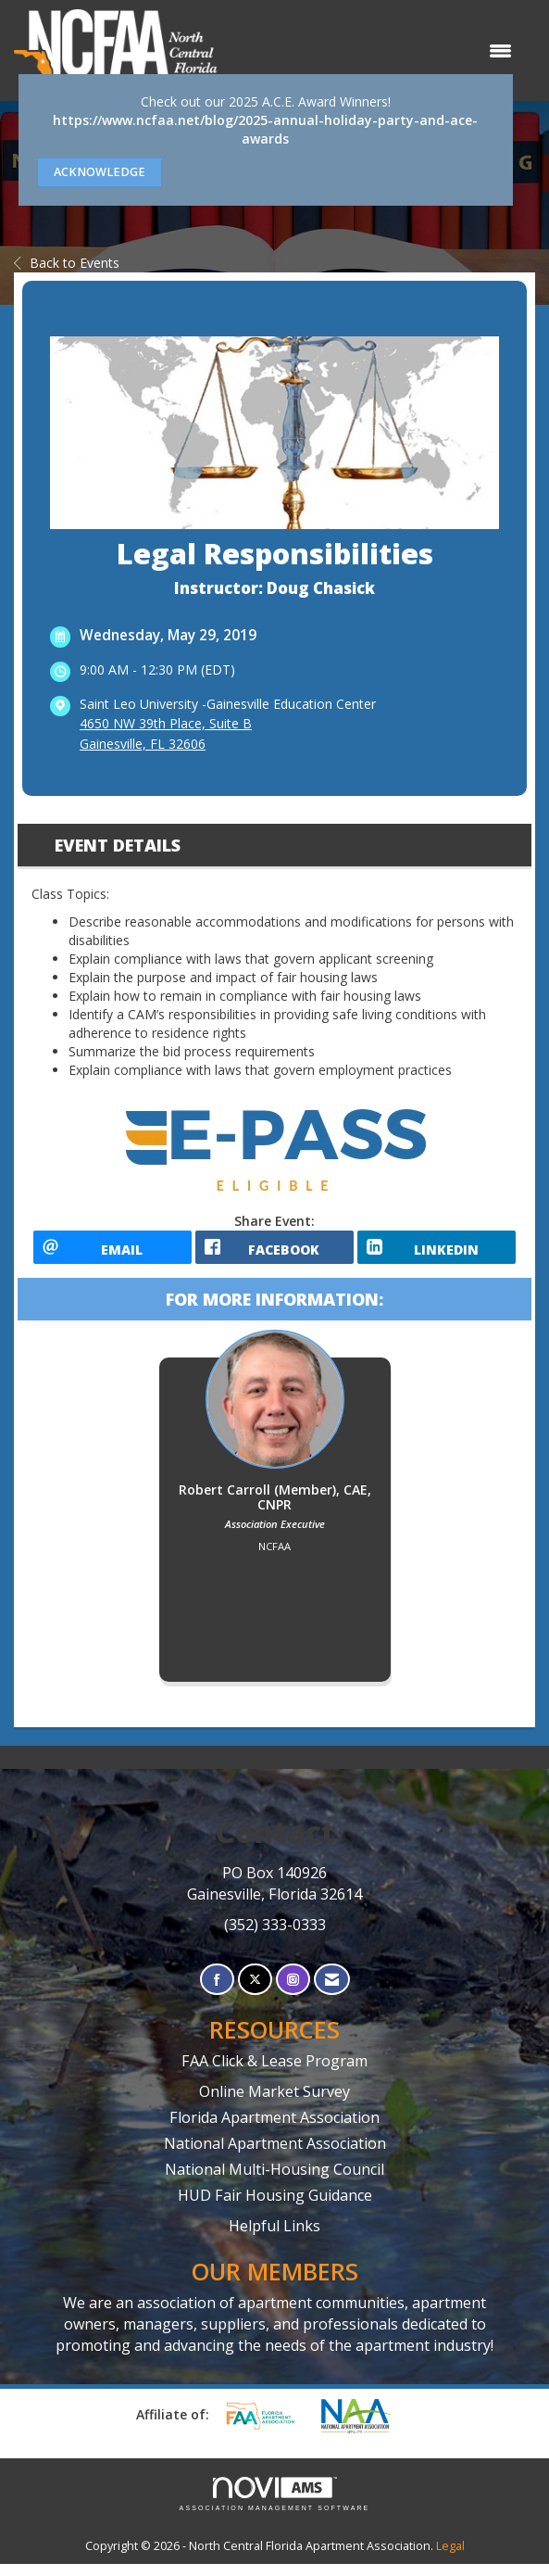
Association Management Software (275, 2506)
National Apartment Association (275, 2155)
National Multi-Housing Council (274, 2181)
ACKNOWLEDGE (99, 172)
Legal (450, 2558)
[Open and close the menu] (374, 50)
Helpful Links (274, 2238)
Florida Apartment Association (274, 2129)
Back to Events (66, 262)
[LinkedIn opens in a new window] (436, 1253)
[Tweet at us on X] (255, 1992)
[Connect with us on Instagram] (293, 1992)
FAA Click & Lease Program (274, 2073)
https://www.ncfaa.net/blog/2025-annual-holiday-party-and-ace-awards (265, 129)
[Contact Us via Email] (332, 1992)
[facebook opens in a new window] (274, 1253)
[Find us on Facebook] (217, 1992)
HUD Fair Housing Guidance (275, 2207)
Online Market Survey (274, 2103)
